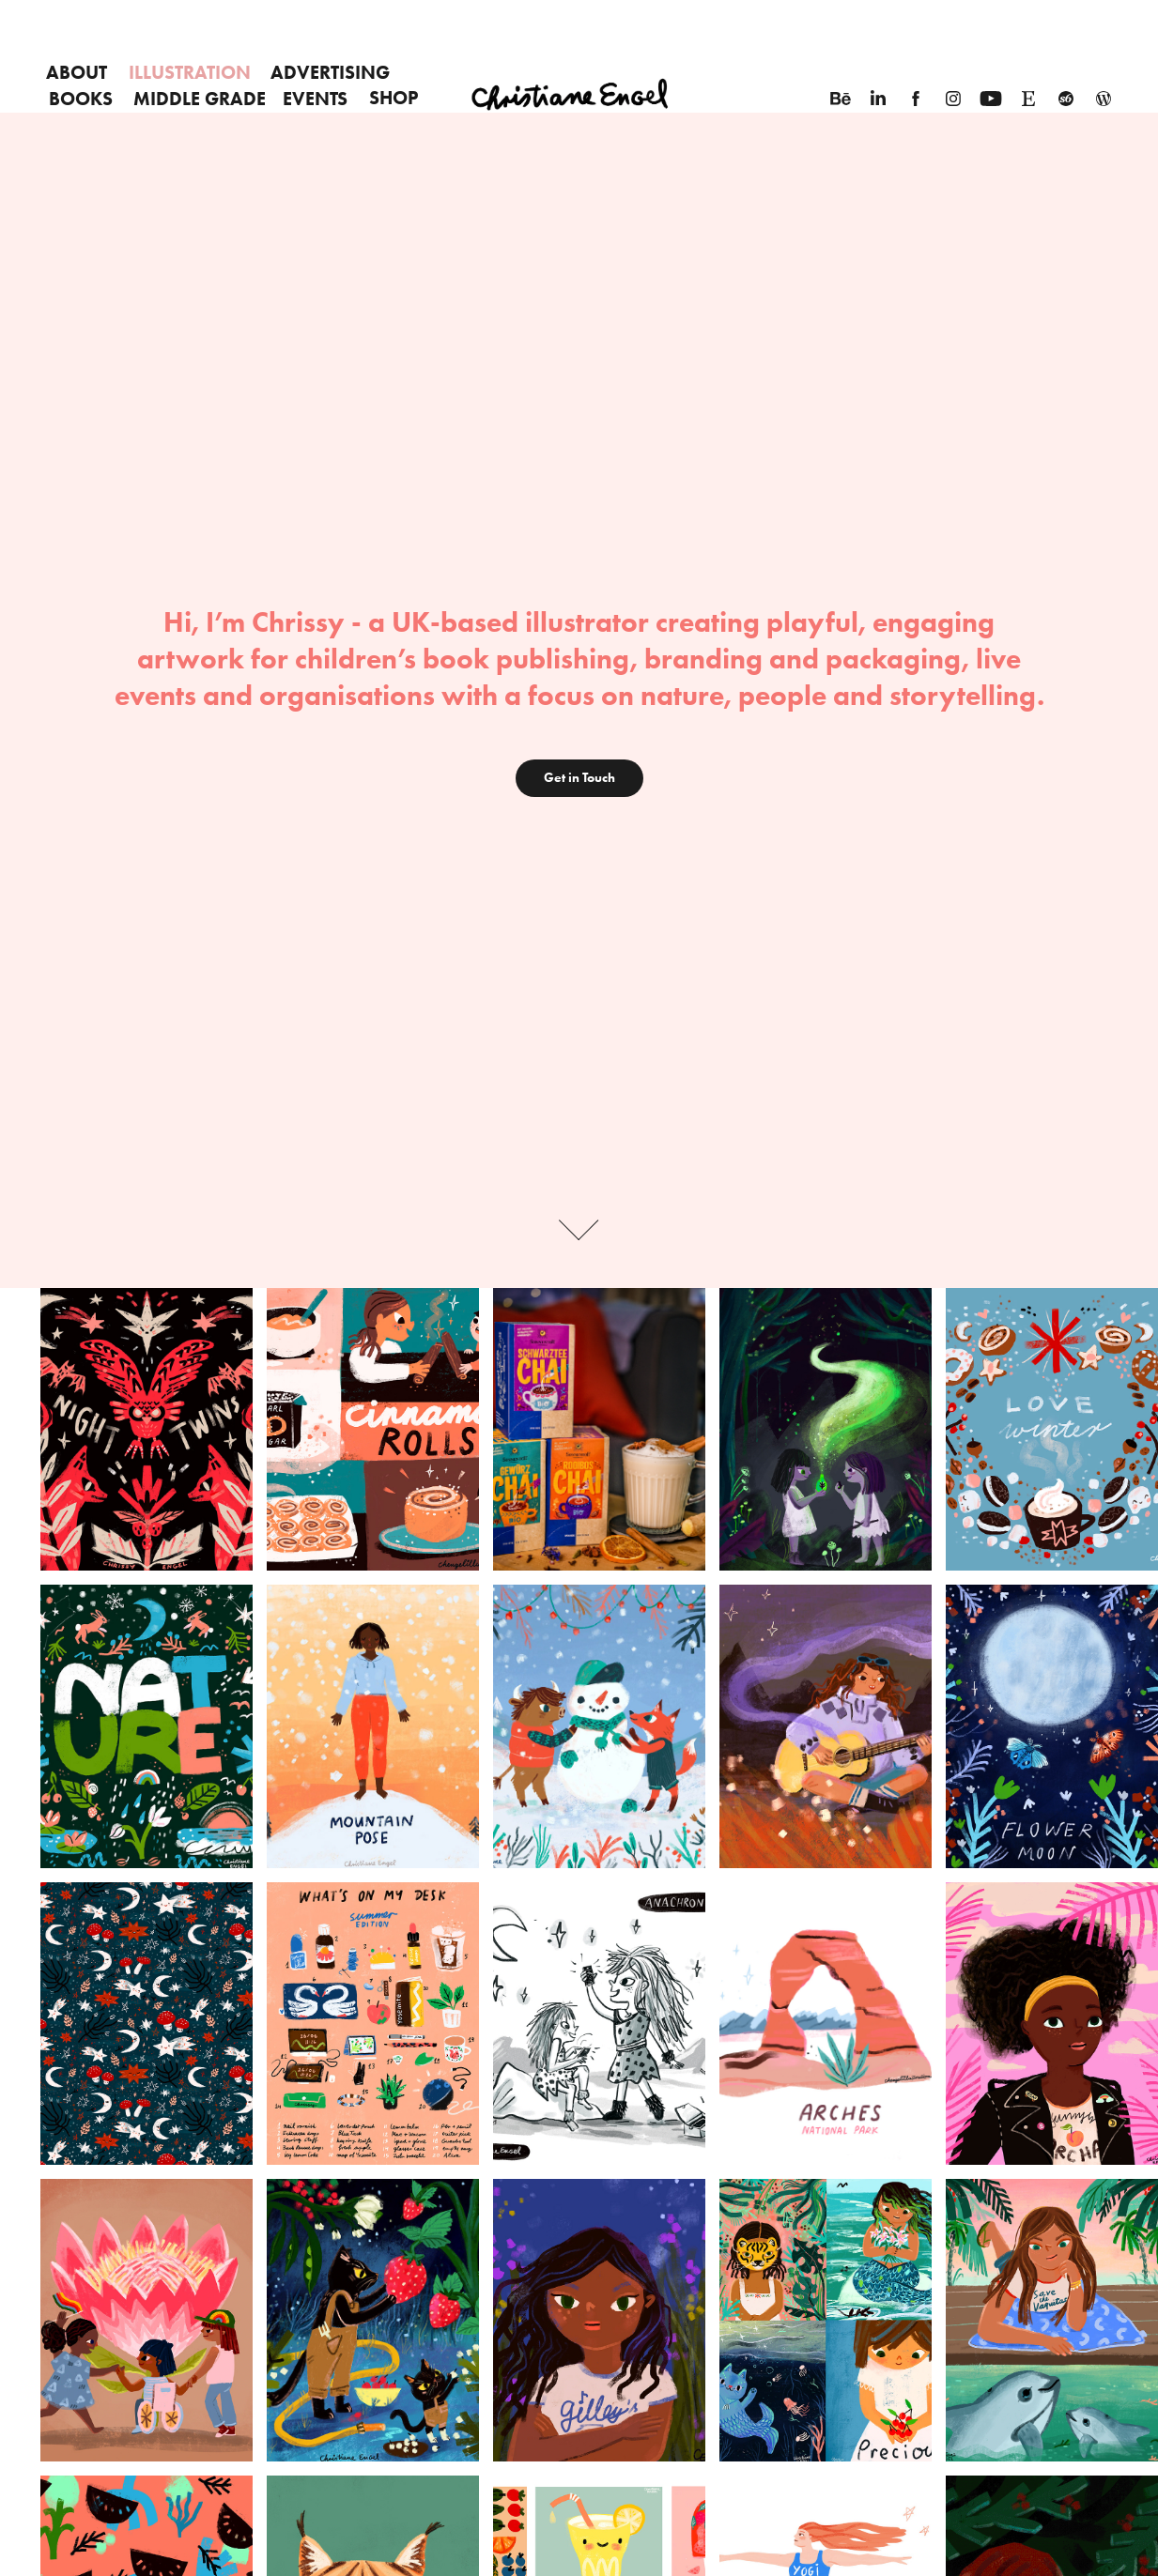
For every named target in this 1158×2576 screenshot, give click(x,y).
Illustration (190, 72)
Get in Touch (579, 778)
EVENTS (315, 98)
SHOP (393, 97)
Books (81, 98)
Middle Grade (199, 98)
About (76, 72)
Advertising (330, 72)
